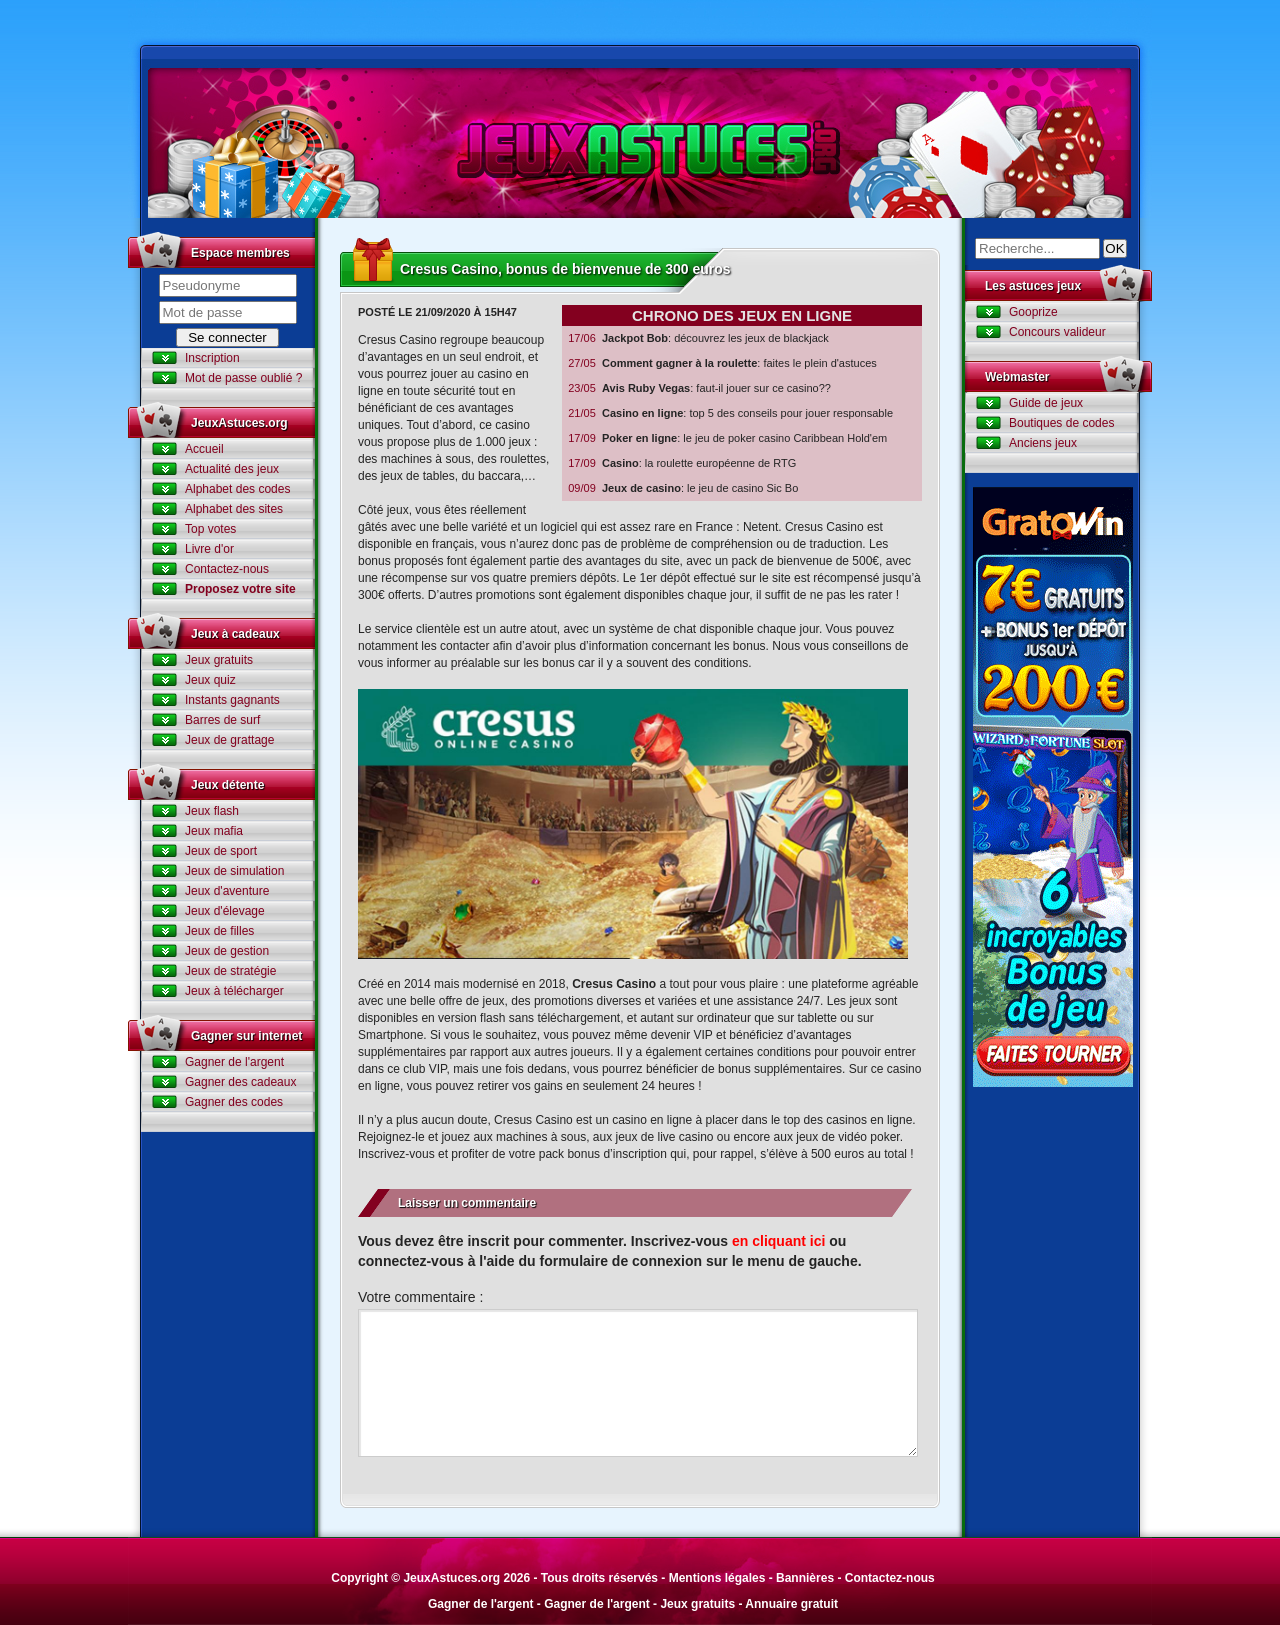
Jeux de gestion (227, 951)
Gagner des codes (234, 1102)
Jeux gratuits (219, 660)
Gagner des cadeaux (240, 1082)
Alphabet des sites (234, 509)
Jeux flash (212, 811)
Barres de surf (222, 720)
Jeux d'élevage (225, 911)
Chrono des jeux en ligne (742, 315)
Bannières (805, 1578)
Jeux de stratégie (230, 971)
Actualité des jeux (232, 469)
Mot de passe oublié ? (243, 378)
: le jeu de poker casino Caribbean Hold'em (727, 438)
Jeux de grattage (229, 740)
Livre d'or (209, 549)
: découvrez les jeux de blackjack (698, 338)
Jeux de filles (219, 931)
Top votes (210, 529)
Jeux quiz (210, 680)
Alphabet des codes (237, 489)
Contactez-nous (227, 569)
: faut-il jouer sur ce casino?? (699, 388)
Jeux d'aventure (227, 891)
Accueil (204, 449)
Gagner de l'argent (234, 1062)
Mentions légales (717, 1578)
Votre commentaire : (420, 1297)
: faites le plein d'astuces (722, 363)
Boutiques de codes (1061, 423)
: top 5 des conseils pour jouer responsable (730, 413)
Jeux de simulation (234, 871)
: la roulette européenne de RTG (681, 463)
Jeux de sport (221, 851)
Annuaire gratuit (791, 1604)
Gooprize (1033, 312)
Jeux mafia (214, 831)
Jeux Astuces (639, 143)
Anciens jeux (1043, 443)
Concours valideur (1057, 332)
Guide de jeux (1046, 403)
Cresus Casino (614, 984)
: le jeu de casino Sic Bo (682, 488)
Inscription (212, 358)
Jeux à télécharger (234, 991)
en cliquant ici (778, 1241)
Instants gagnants (232, 700)
